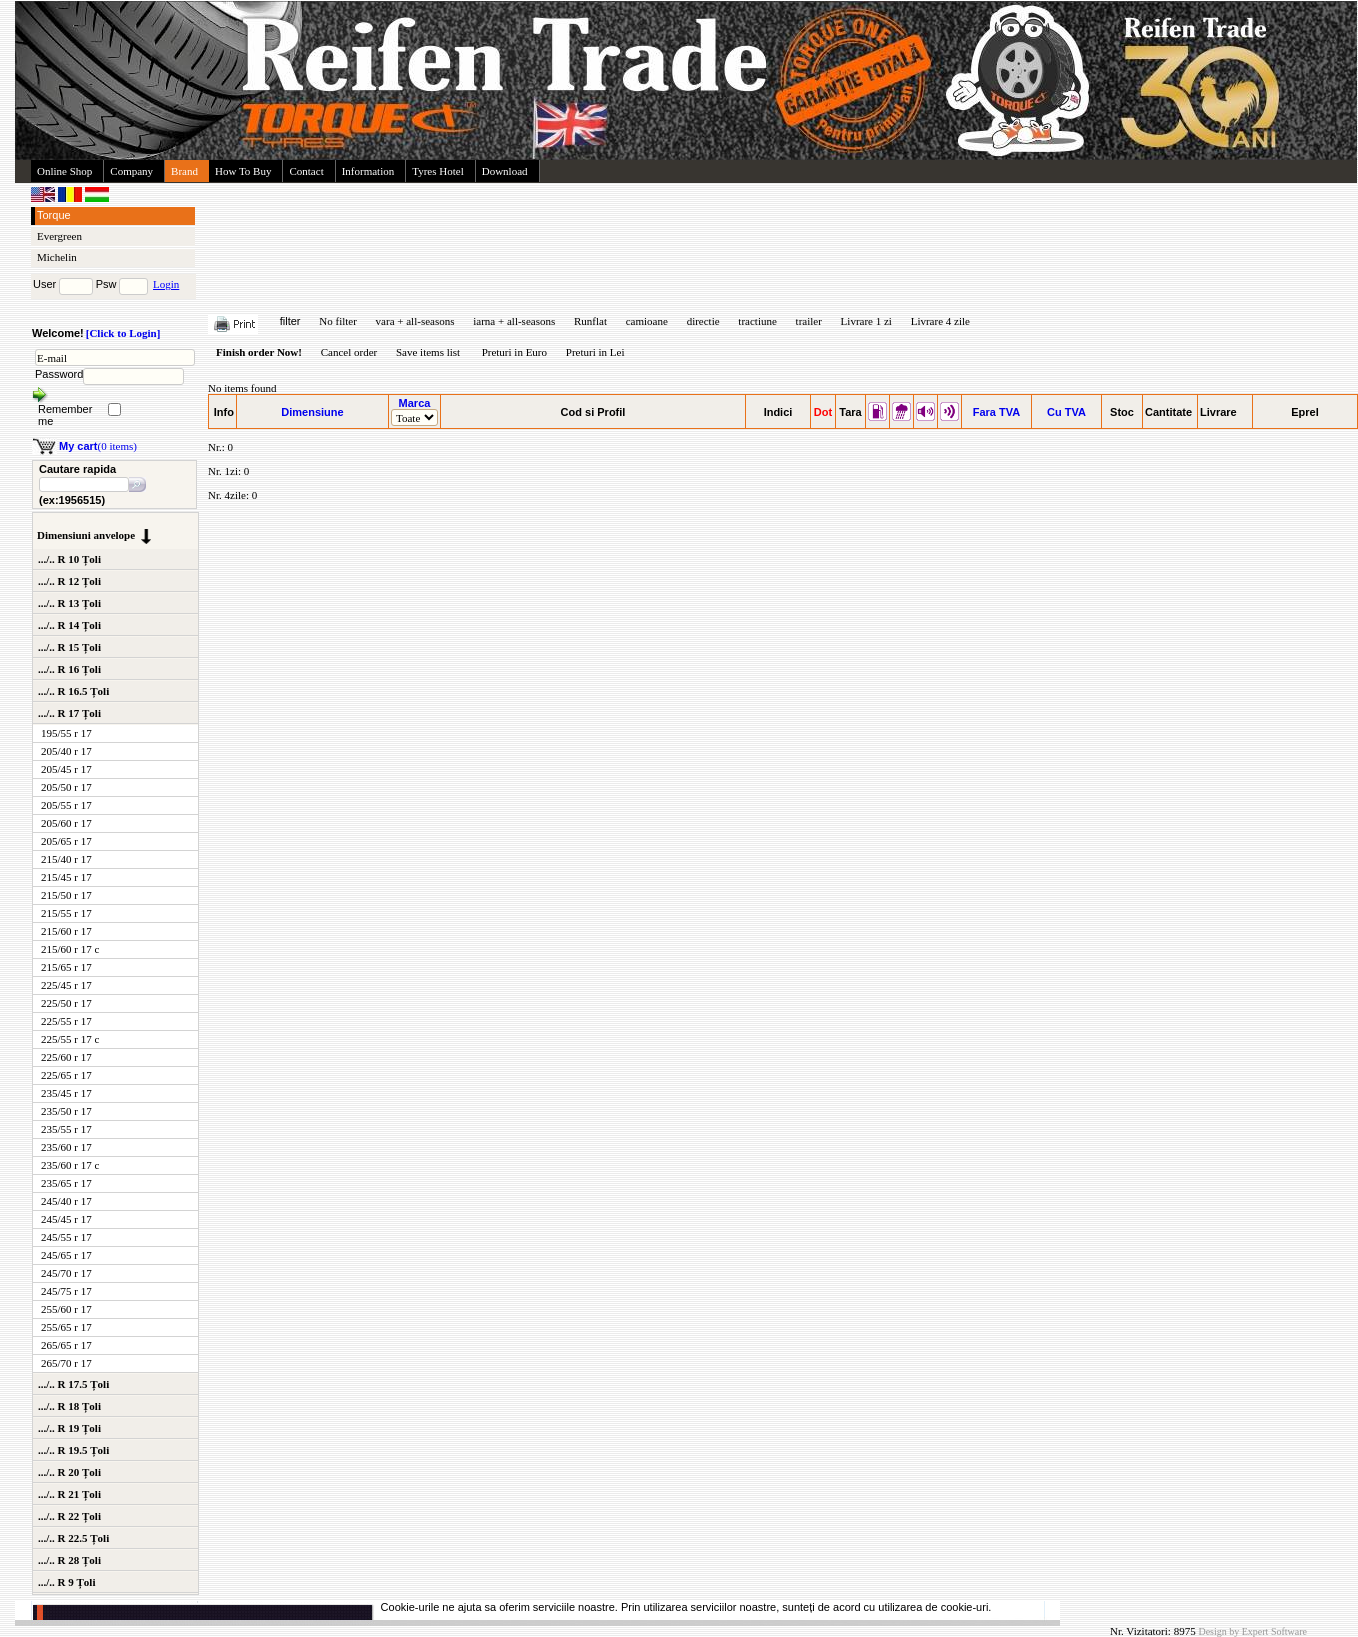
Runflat (590, 321)
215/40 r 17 (66, 859)
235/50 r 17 (66, 1111)
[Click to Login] (123, 333)
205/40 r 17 (66, 751)
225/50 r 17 (66, 1003)
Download (505, 171)
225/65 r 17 (66, 1075)
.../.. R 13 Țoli (69, 603)
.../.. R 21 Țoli (69, 1494)
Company (131, 171)
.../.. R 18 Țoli (69, 1406)
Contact (306, 171)
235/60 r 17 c (70, 1165)
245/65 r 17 (66, 1255)
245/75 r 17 (66, 1291)
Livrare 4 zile (940, 321)
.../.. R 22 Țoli (69, 1516)
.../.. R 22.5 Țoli (73, 1538)
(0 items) (98, 446)
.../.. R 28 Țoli (69, 1560)
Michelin (57, 257)
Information (368, 171)
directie (703, 321)
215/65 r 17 (66, 967)
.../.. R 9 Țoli (66, 1582)
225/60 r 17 (66, 1057)
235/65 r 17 (66, 1183)
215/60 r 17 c (70, 949)
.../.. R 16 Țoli (69, 669)
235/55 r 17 (66, 1129)
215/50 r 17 (66, 895)
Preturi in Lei (595, 352)
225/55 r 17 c (70, 1039)
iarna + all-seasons (514, 321)
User (44, 284)
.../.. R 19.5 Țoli (73, 1450)
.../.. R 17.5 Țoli (73, 1384)
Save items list (428, 352)
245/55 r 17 (66, 1237)
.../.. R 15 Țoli (69, 647)
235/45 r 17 (66, 1093)
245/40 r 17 (66, 1201)
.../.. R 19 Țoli (69, 1428)
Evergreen (59, 236)
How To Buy (243, 171)
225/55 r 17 (66, 1021)
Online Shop (64, 171)
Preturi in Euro (514, 352)
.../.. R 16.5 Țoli (73, 691)
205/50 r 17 (66, 787)
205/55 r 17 (66, 805)
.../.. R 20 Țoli (69, 1472)
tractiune (757, 321)
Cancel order (349, 352)
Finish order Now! (259, 352)
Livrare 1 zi (866, 321)
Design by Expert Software (1252, 1631)
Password (59, 374)
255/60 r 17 (66, 1309)
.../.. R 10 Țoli (69, 559)
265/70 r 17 (66, 1363)
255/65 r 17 (66, 1327)
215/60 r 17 (66, 931)
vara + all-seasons (415, 321)
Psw (106, 284)
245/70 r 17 (66, 1273)
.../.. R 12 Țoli (69, 581)
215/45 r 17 (66, 877)
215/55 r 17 (66, 913)
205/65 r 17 (66, 841)
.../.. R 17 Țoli (69, 713)
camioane (647, 321)
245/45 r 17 (66, 1219)
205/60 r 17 (66, 823)
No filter (338, 321)
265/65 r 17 (66, 1345)
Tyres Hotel (437, 171)
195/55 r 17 (66, 733)
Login (166, 284)
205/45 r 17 (66, 769)
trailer (809, 321)
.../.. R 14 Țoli (69, 625)
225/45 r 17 (66, 985)
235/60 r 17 (66, 1147)
